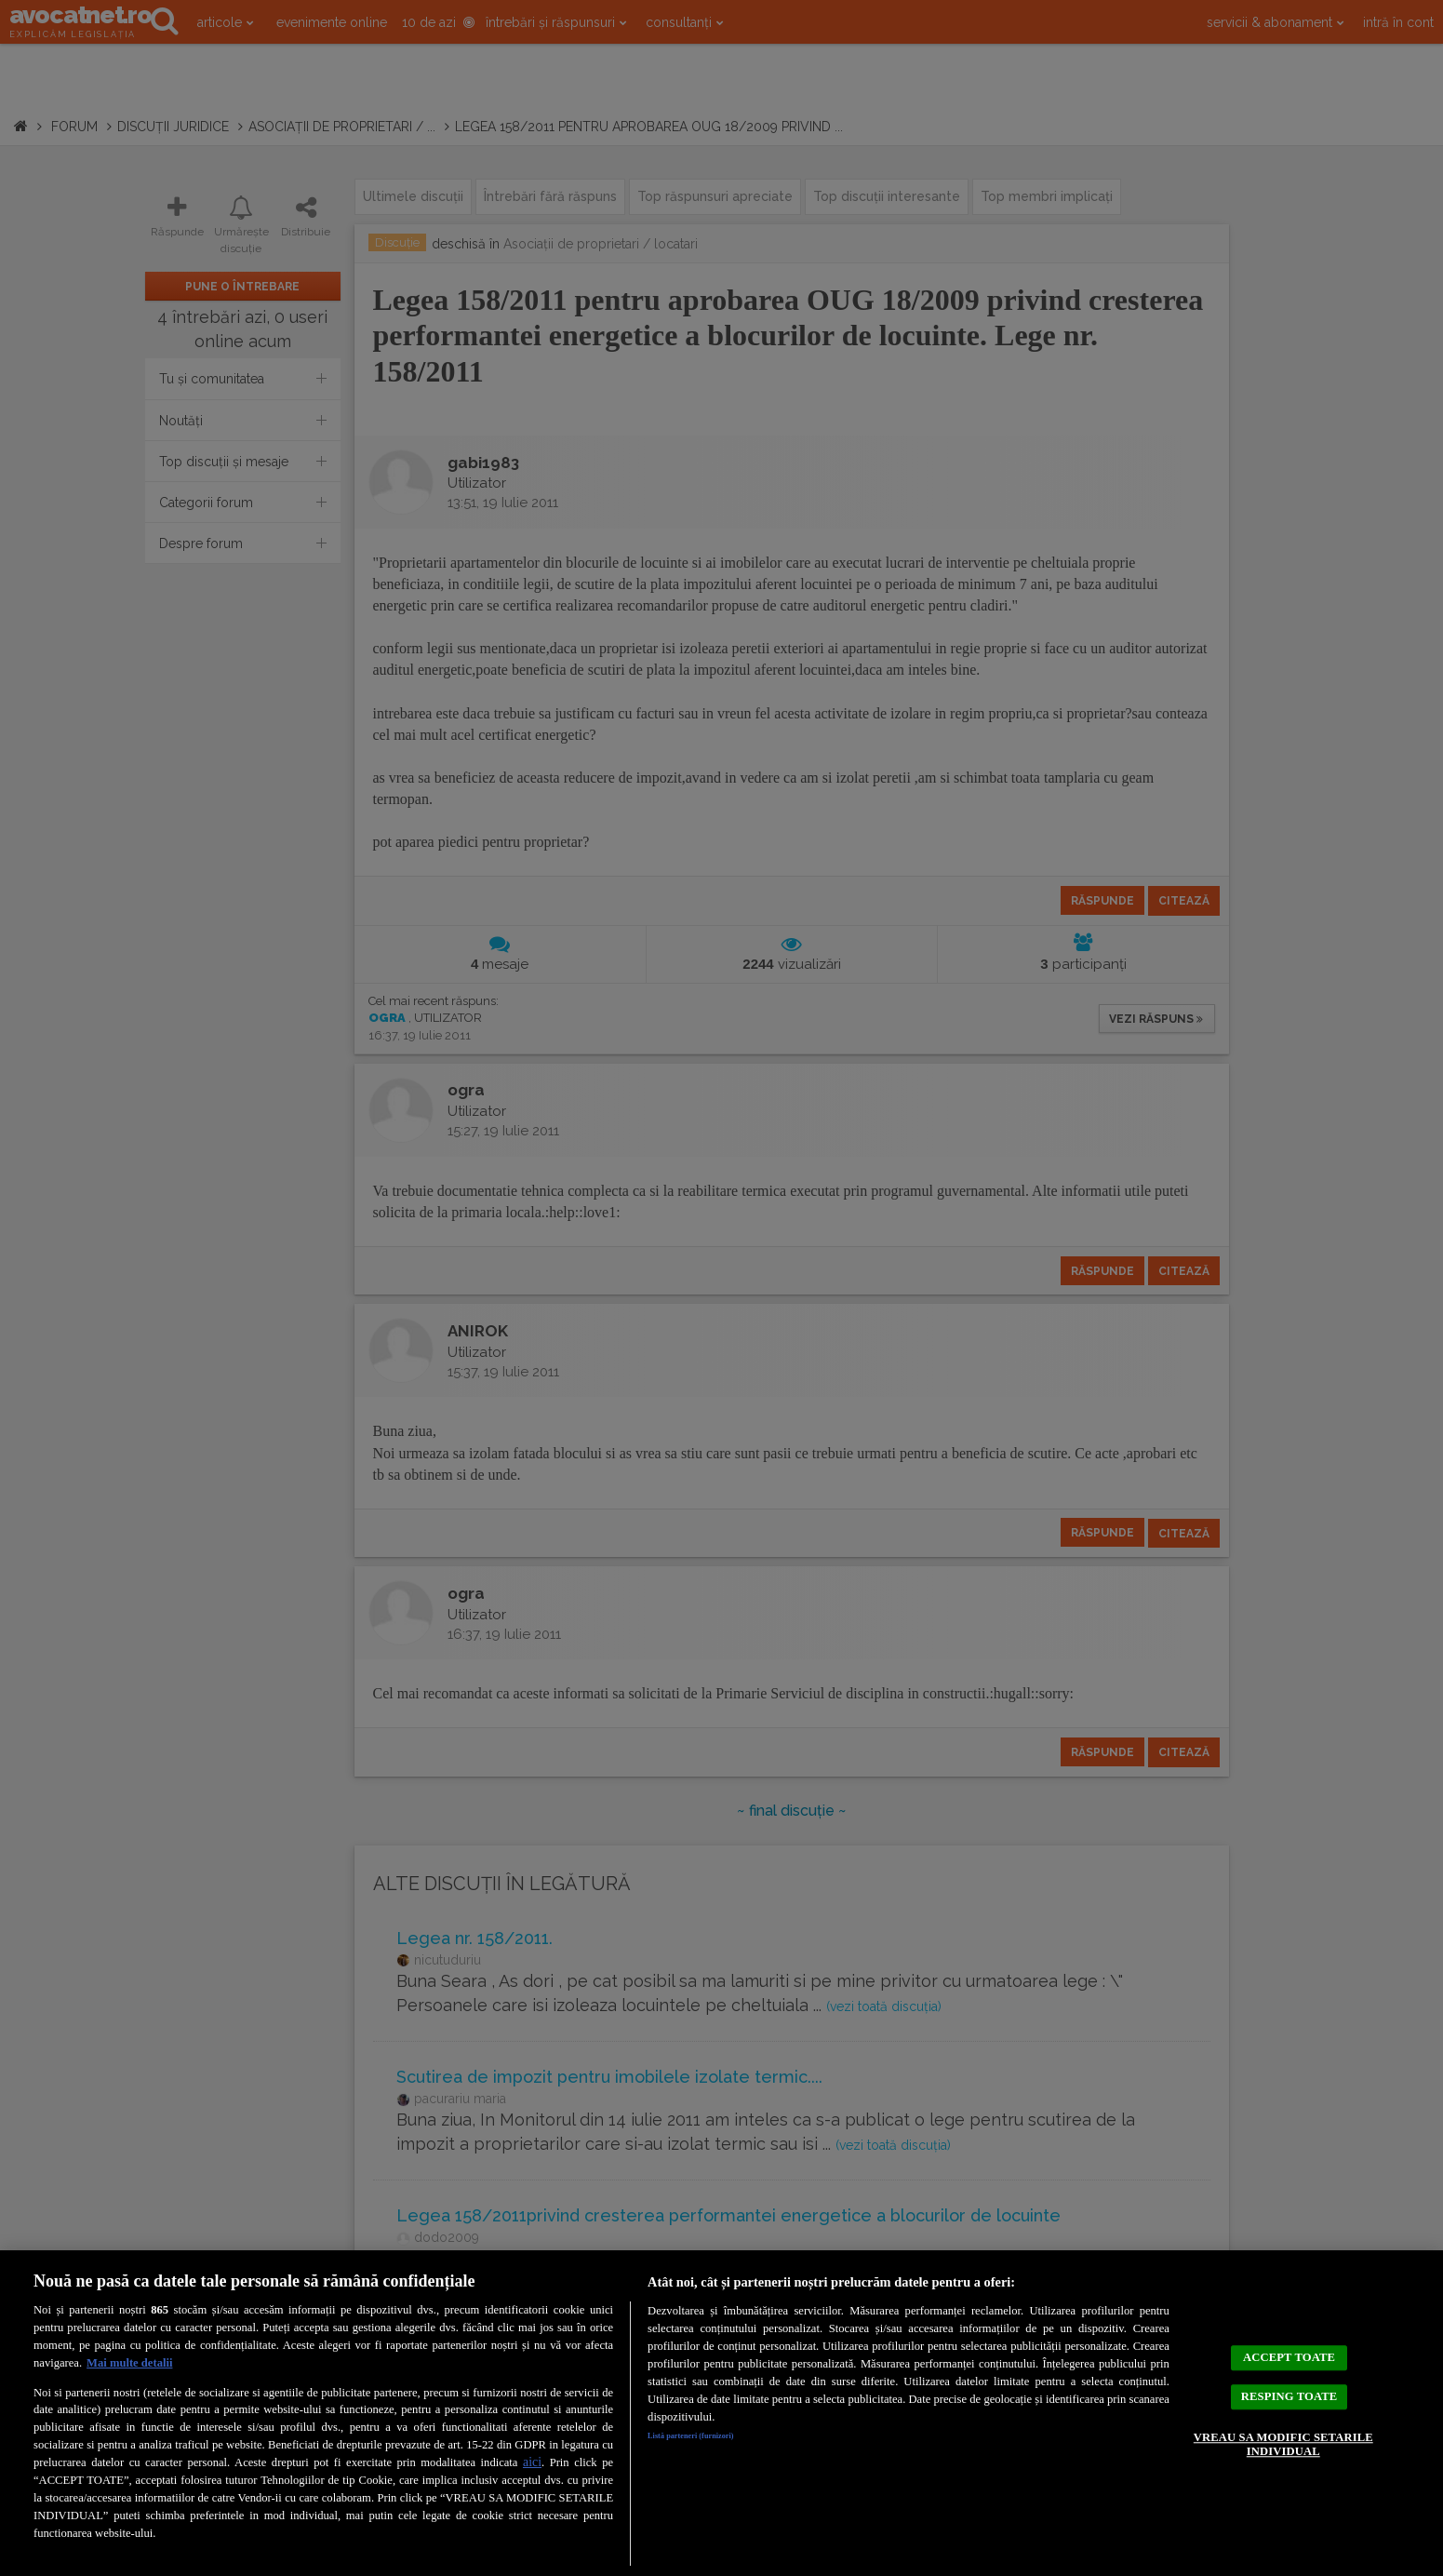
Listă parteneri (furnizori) (715, 2439)
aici (532, 2462)
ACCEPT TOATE (1289, 2340)
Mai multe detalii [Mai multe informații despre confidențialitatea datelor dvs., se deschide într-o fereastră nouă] (129, 2362)
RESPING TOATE (1288, 2395)
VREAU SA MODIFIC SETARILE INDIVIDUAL (1282, 2459)
